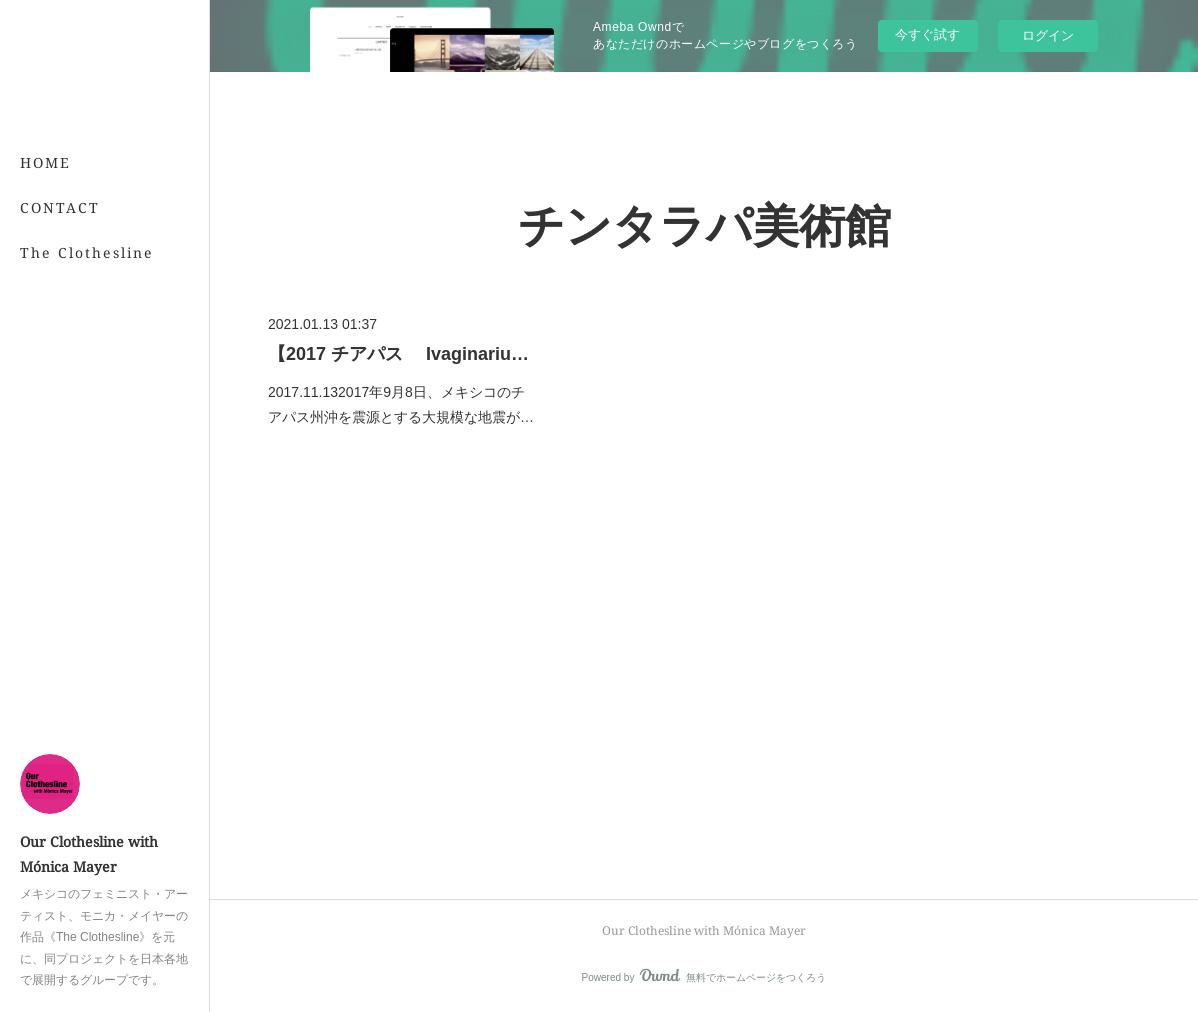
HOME (45, 162)
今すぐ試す (927, 34)
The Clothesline (87, 252)
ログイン (1048, 35)
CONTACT (60, 207)
